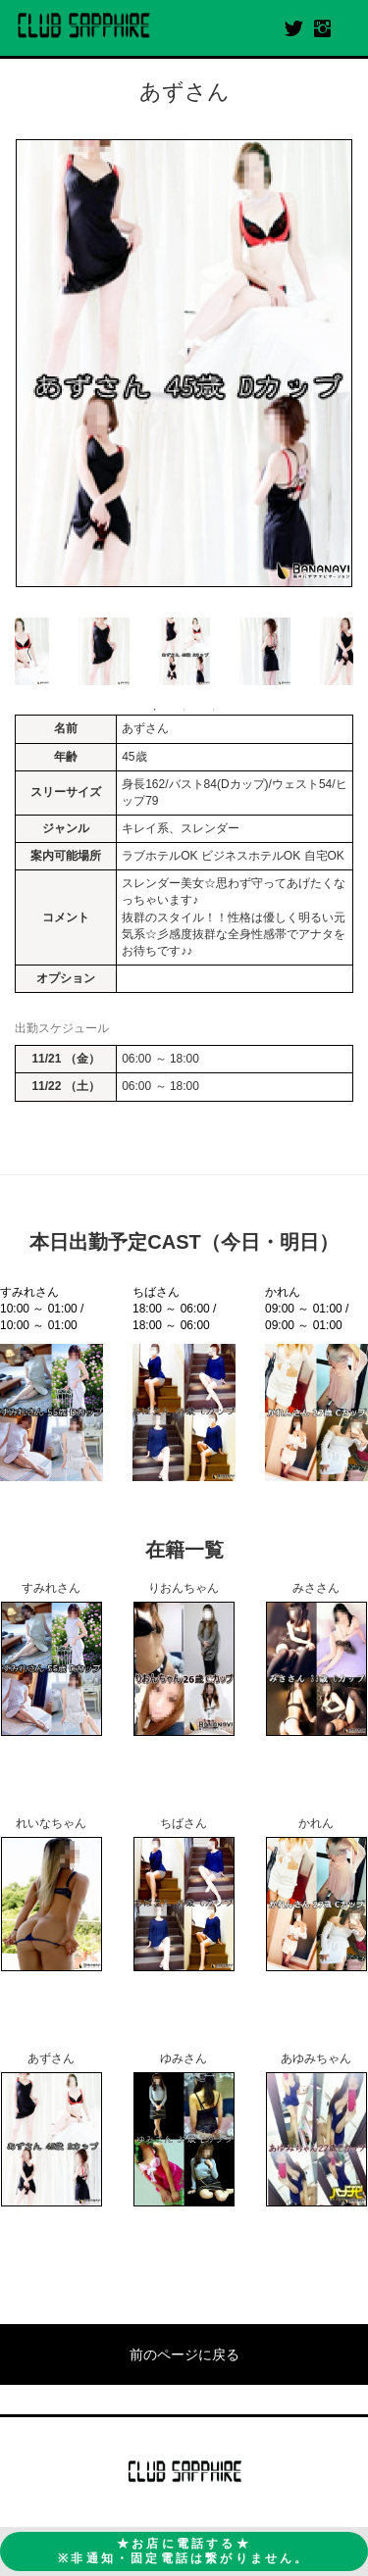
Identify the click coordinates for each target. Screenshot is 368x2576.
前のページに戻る (184, 2354)
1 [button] (155, 709)
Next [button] (343, 652)
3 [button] (214, 709)
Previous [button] (24, 652)
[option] (184, 363)
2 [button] (184, 709)
